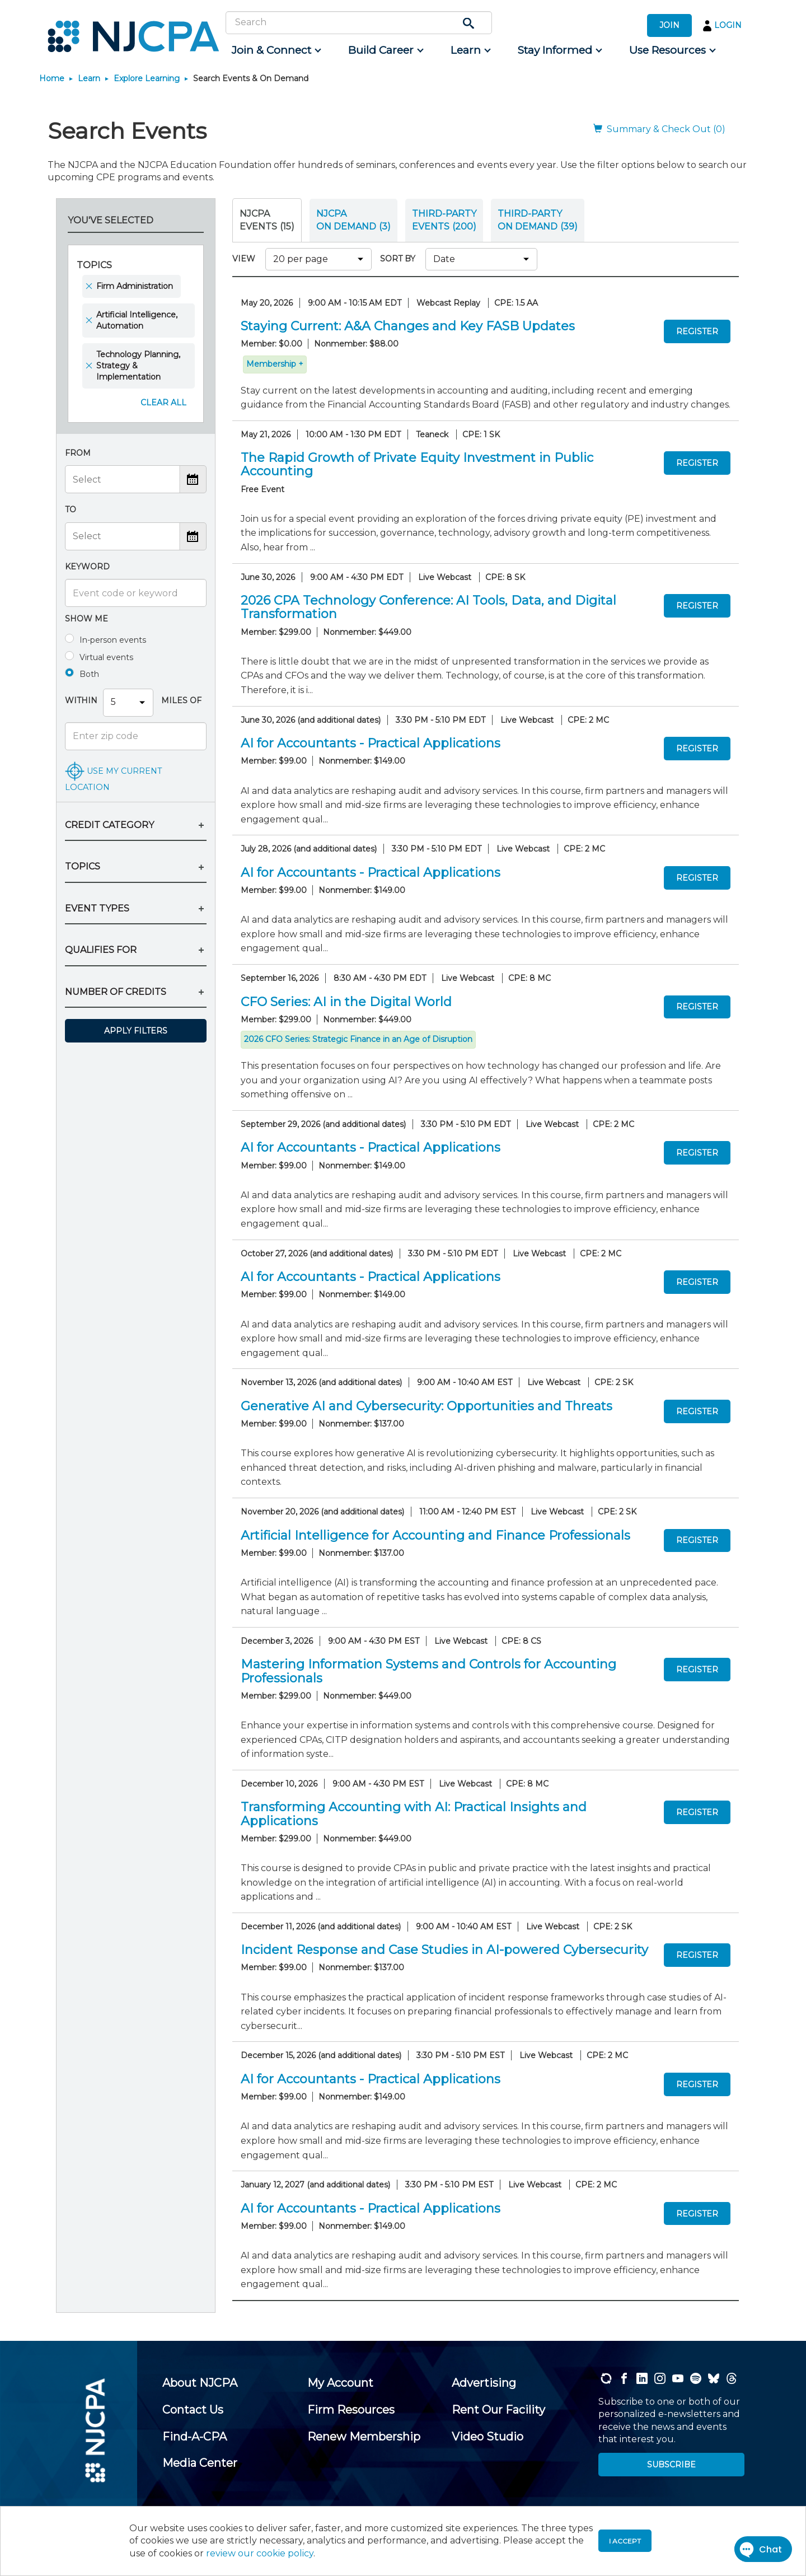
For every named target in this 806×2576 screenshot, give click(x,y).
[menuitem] (275, 50)
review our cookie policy (259, 2553)
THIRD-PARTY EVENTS (444, 219)
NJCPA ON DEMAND (353, 219)
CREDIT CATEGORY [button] (109, 825)
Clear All (163, 403)
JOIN (669, 25)
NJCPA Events (267, 219)
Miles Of (180, 700)
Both (89, 674)
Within (81, 700)
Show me (86, 619)
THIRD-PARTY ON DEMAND (538, 219)
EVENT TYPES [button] (97, 908)
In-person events (112, 640)
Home (51, 78)
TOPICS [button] (82, 866)
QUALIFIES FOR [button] (101, 950)
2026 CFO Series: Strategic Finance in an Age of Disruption (358, 1039)
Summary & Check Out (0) (659, 129)
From (78, 453)
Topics (94, 265)
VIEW (246, 259)
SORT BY (400, 259)
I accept (625, 2541)
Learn (89, 78)
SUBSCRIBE (671, 2465)
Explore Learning (147, 78)
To (70, 509)
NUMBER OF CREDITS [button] (115, 992)
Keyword (87, 567)
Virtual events (106, 657)
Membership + (274, 364)
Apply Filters (135, 1031)
